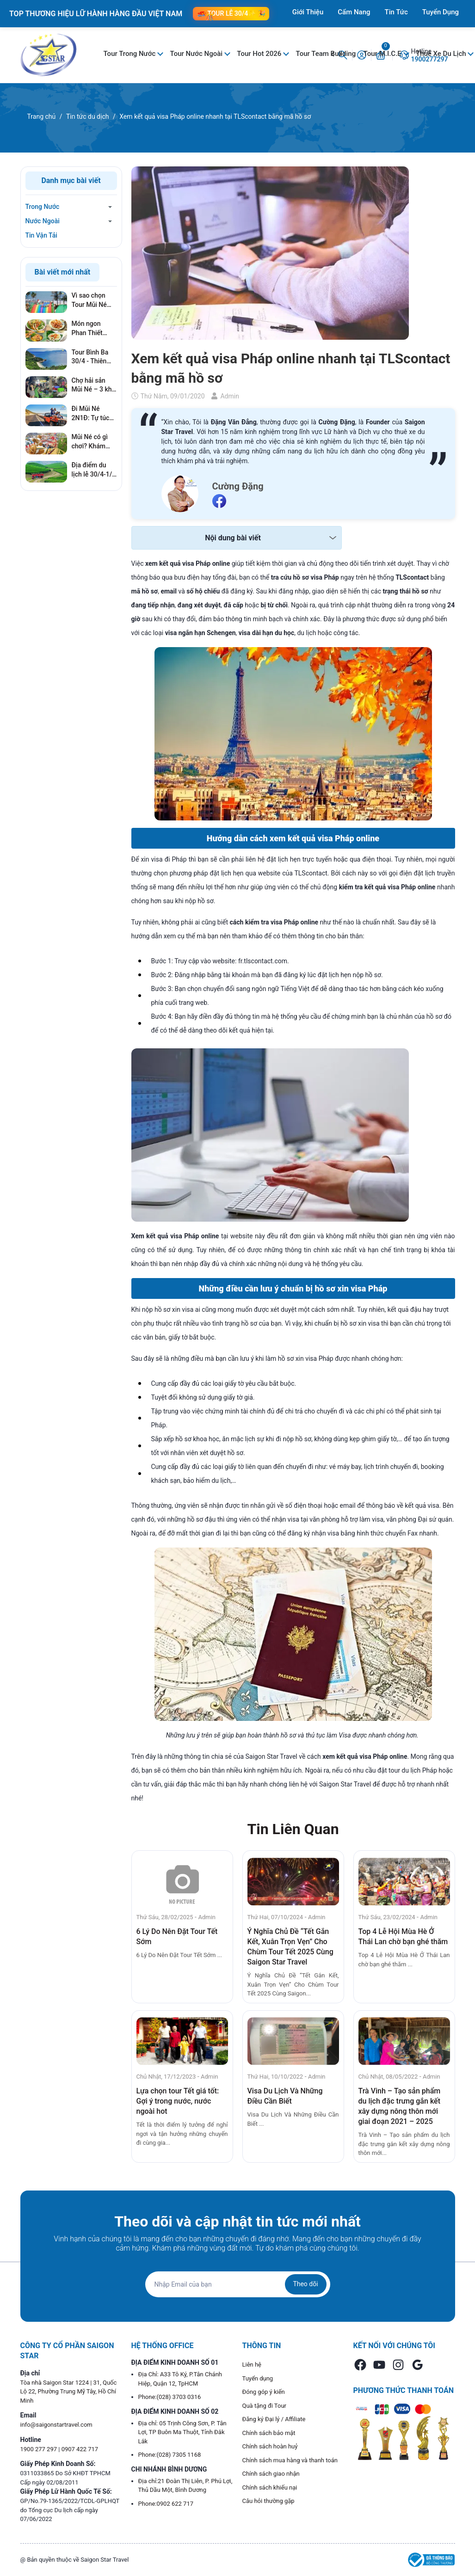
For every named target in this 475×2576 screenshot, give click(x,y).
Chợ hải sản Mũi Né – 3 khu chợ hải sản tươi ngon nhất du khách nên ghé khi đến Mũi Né (94, 385)
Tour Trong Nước (131, 53)
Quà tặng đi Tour (264, 2405)
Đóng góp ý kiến (263, 2391)
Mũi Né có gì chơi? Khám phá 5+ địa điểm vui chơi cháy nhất (91, 442)
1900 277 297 (39, 2449)
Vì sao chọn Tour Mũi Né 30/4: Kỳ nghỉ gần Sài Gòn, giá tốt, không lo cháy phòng (92, 300)
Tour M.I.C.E (383, 53)
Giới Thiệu (308, 12)
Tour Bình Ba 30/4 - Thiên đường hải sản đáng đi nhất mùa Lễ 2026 (92, 357)
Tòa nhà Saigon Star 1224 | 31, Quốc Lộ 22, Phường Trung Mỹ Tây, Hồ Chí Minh (68, 2391)
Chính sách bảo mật (269, 2432)
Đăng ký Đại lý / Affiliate (274, 2419)
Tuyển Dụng (440, 12)
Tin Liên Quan (293, 1829)
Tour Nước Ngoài (197, 53)
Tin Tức (396, 12)
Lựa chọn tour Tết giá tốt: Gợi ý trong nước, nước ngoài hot (177, 2101)
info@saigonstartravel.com (56, 2424)
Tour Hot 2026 (260, 53)
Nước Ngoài (42, 221)
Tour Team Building (326, 53)
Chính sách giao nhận (271, 2473)
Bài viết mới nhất (63, 272)
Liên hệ (252, 2364)
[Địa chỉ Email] (237, 2284)
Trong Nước (42, 206)
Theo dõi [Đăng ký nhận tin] (305, 2284)
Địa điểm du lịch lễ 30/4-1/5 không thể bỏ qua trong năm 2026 (94, 470)
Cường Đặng (238, 486)
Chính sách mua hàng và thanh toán (290, 2460)
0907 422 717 (80, 2449)
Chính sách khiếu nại (269, 2487)
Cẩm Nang (354, 12)
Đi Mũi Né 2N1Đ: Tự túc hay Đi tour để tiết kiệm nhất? (93, 413)
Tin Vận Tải (41, 235)
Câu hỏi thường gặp (268, 2500)
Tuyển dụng (257, 2378)
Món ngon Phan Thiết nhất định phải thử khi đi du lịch (92, 328)
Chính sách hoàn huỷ (270, 2446)
